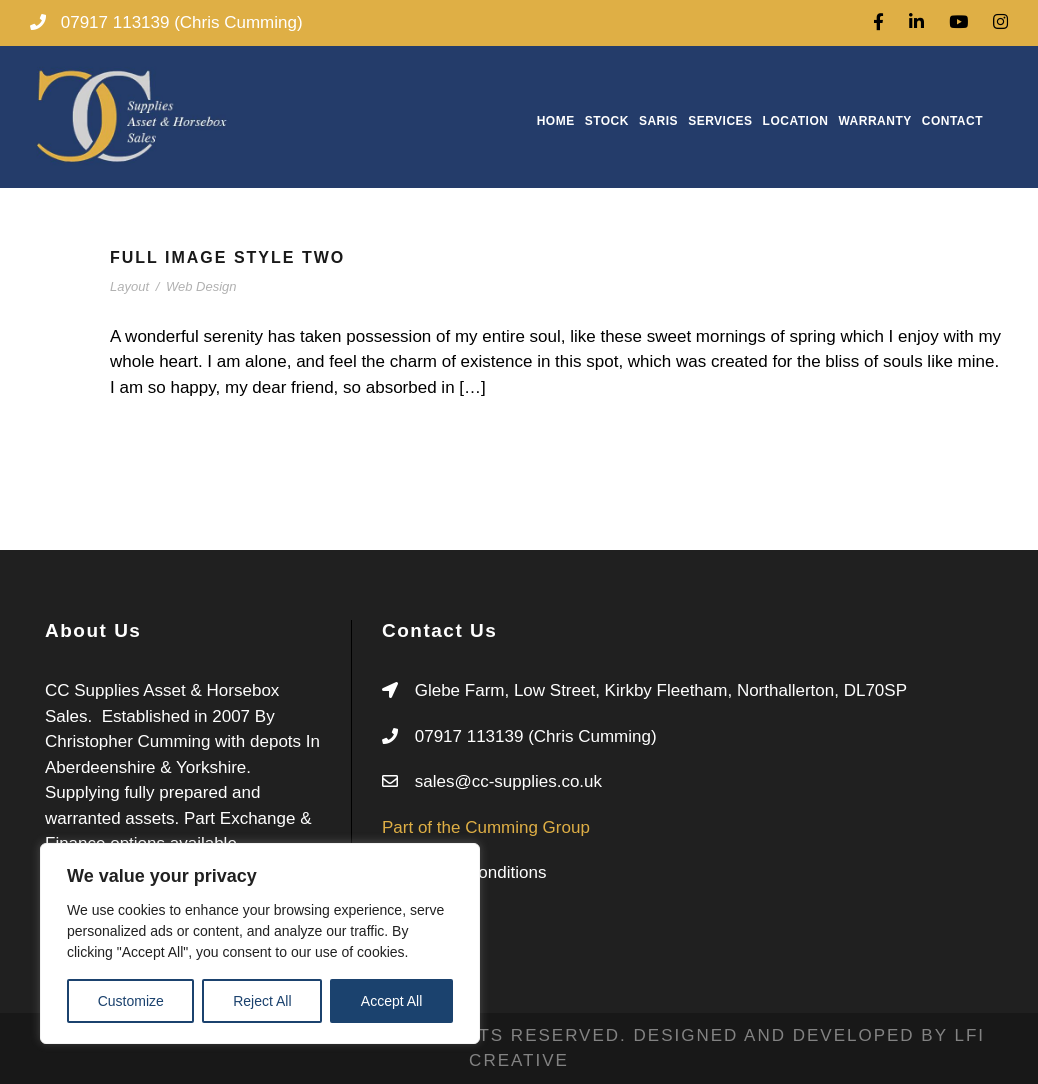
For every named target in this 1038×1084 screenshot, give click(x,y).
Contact (952, 121)
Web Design (201, 286)
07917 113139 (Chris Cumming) (536, 736)
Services (720, 121)
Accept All (391, 1001)
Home (556, 121)
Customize (131, 1001)
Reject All (262, 1001)
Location (796, 121)
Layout (129, 286)
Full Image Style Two (227, 257)
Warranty (874, 121)
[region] (260, 943)
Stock (607, 121)
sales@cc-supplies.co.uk (508, 781)
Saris (658, 121)
